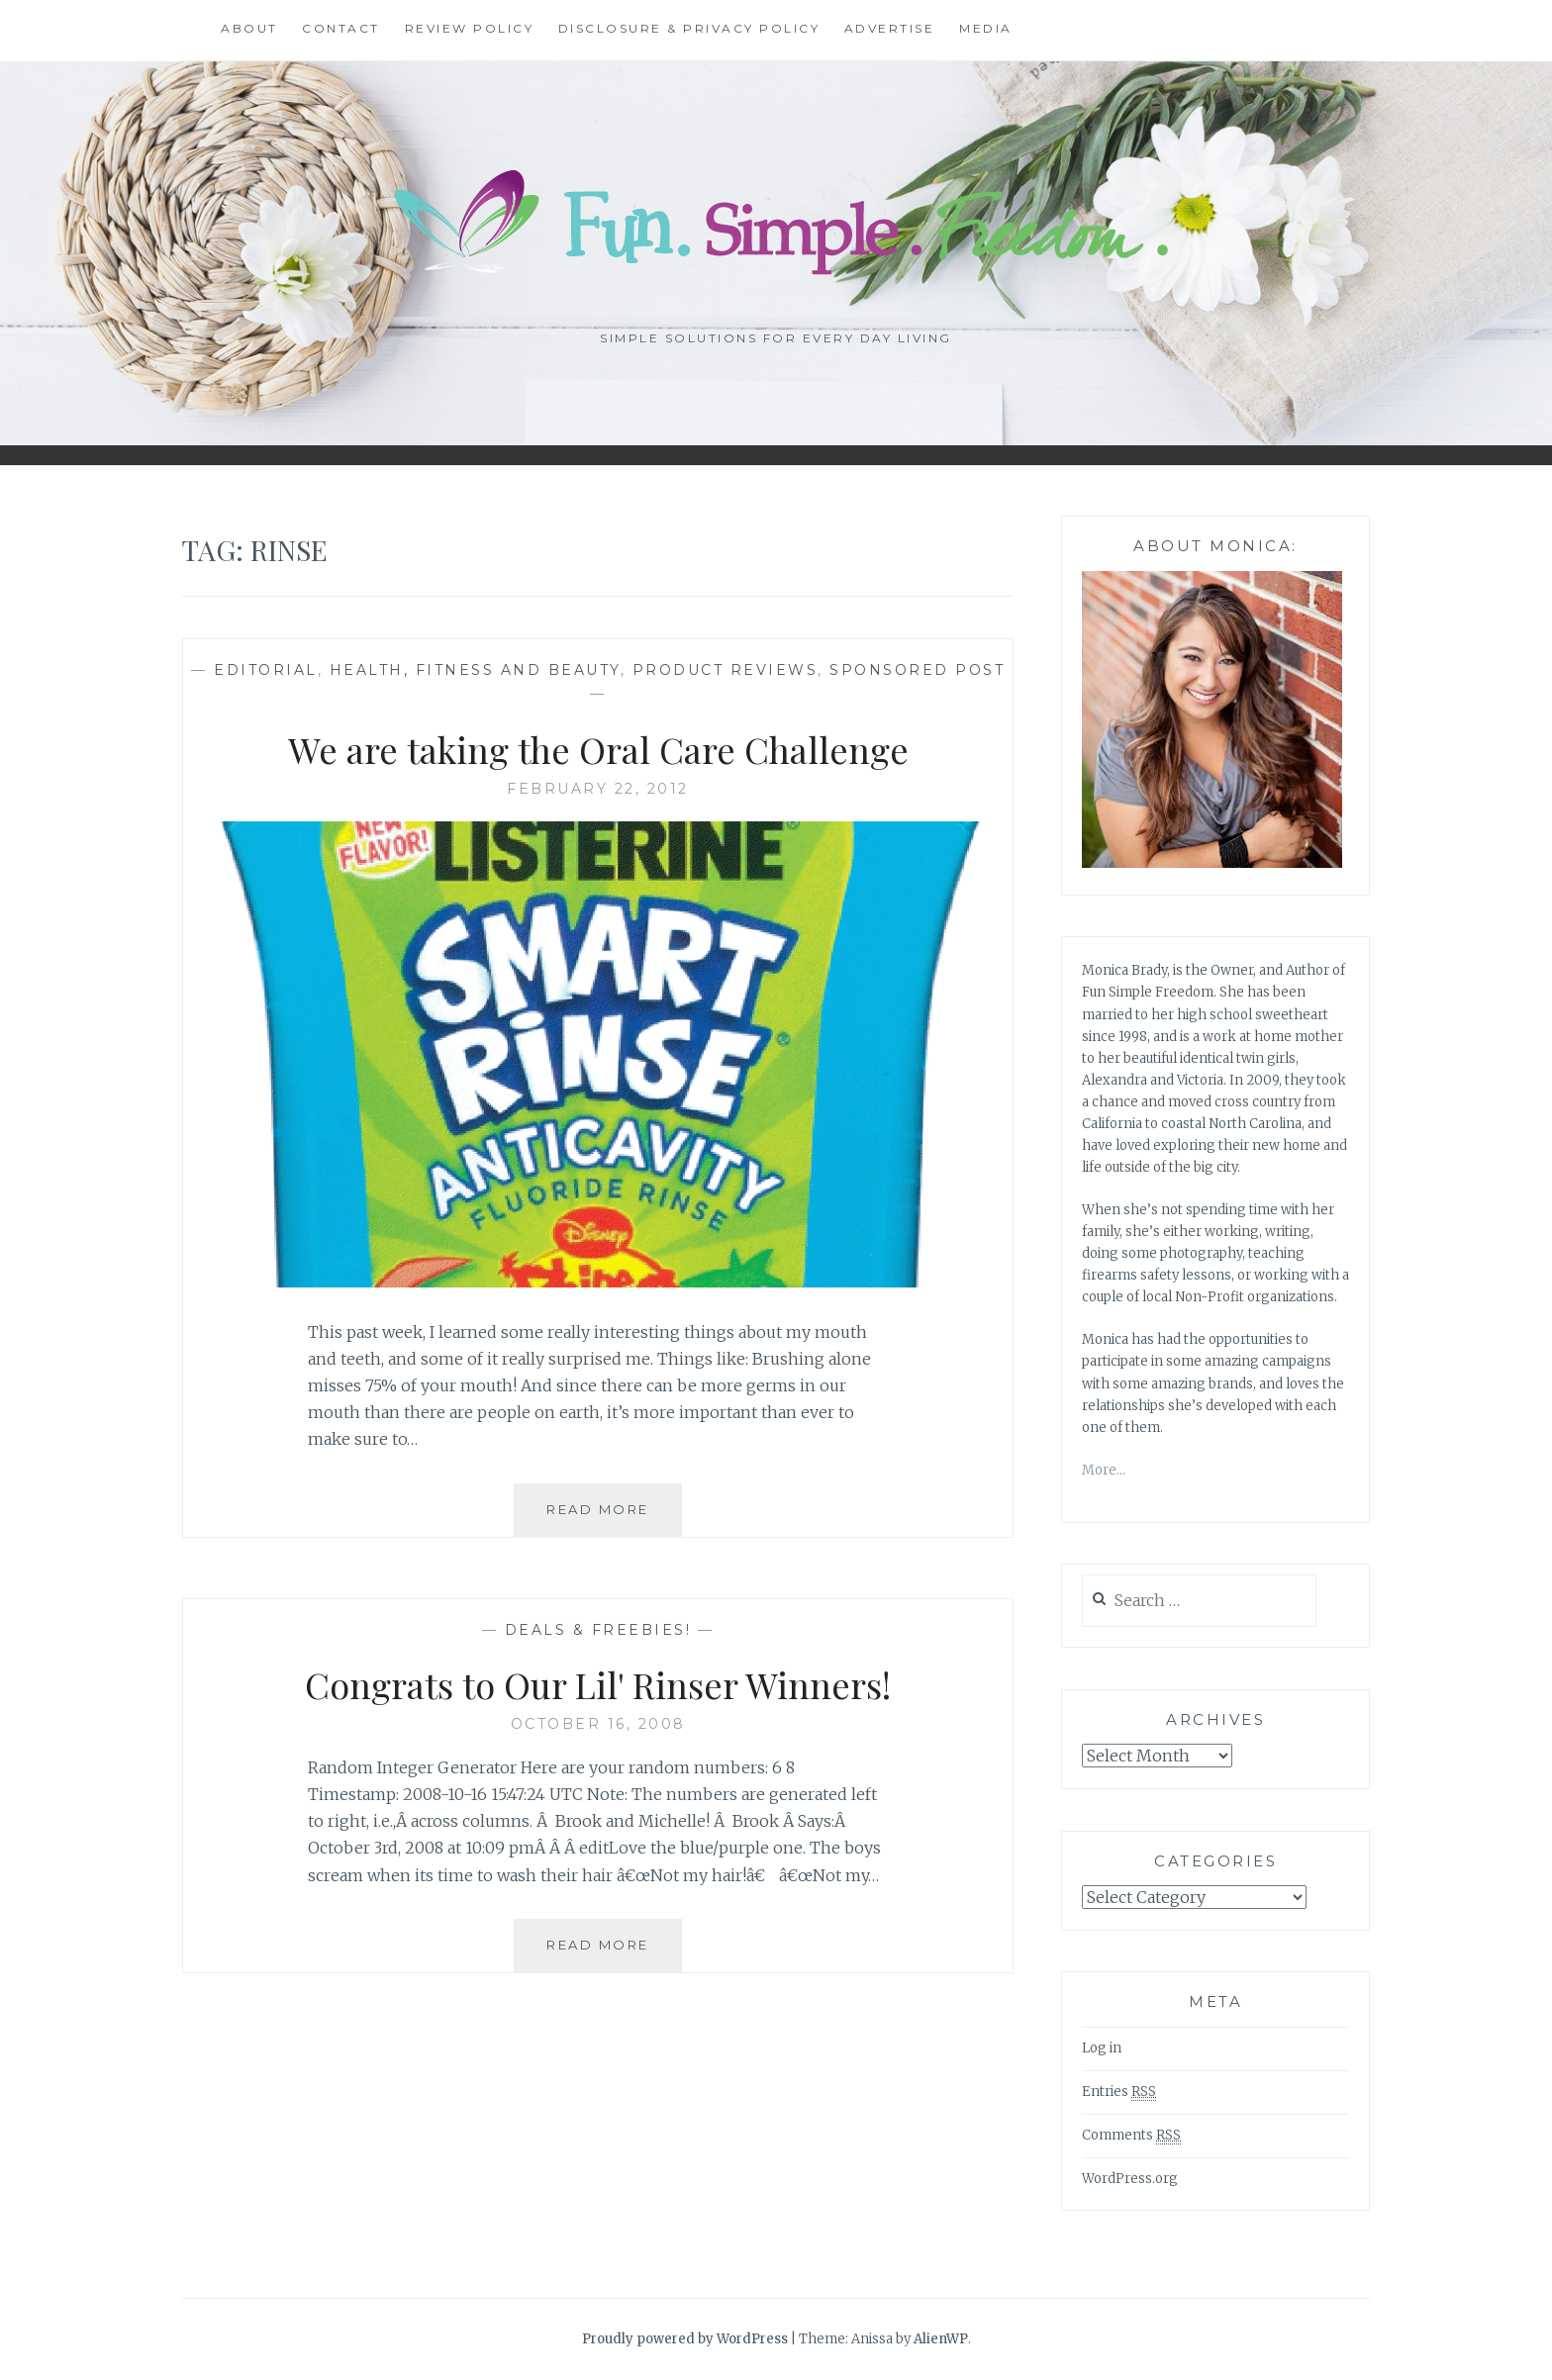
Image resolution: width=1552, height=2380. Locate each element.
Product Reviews (725, 670)
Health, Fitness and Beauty (475, 670)
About (249, 28)
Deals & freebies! (598, 1630)
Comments (1131, 2135)
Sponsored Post (917, 670)
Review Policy (469, 28)
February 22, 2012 (598, 789)
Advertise (889, 28)
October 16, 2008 (598, 1724)
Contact (341, 28)
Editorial (266, 670)
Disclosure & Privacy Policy (689, 28)
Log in (1101, 2048)
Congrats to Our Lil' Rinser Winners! (598, 1684)
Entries (1119, 2092)
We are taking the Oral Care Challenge (598, 749)
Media (986, 28)
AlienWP (941, 2339)
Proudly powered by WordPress (685, 2339)
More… (1103, 1470)
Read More (614, 1517)
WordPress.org (1130, 2178)
